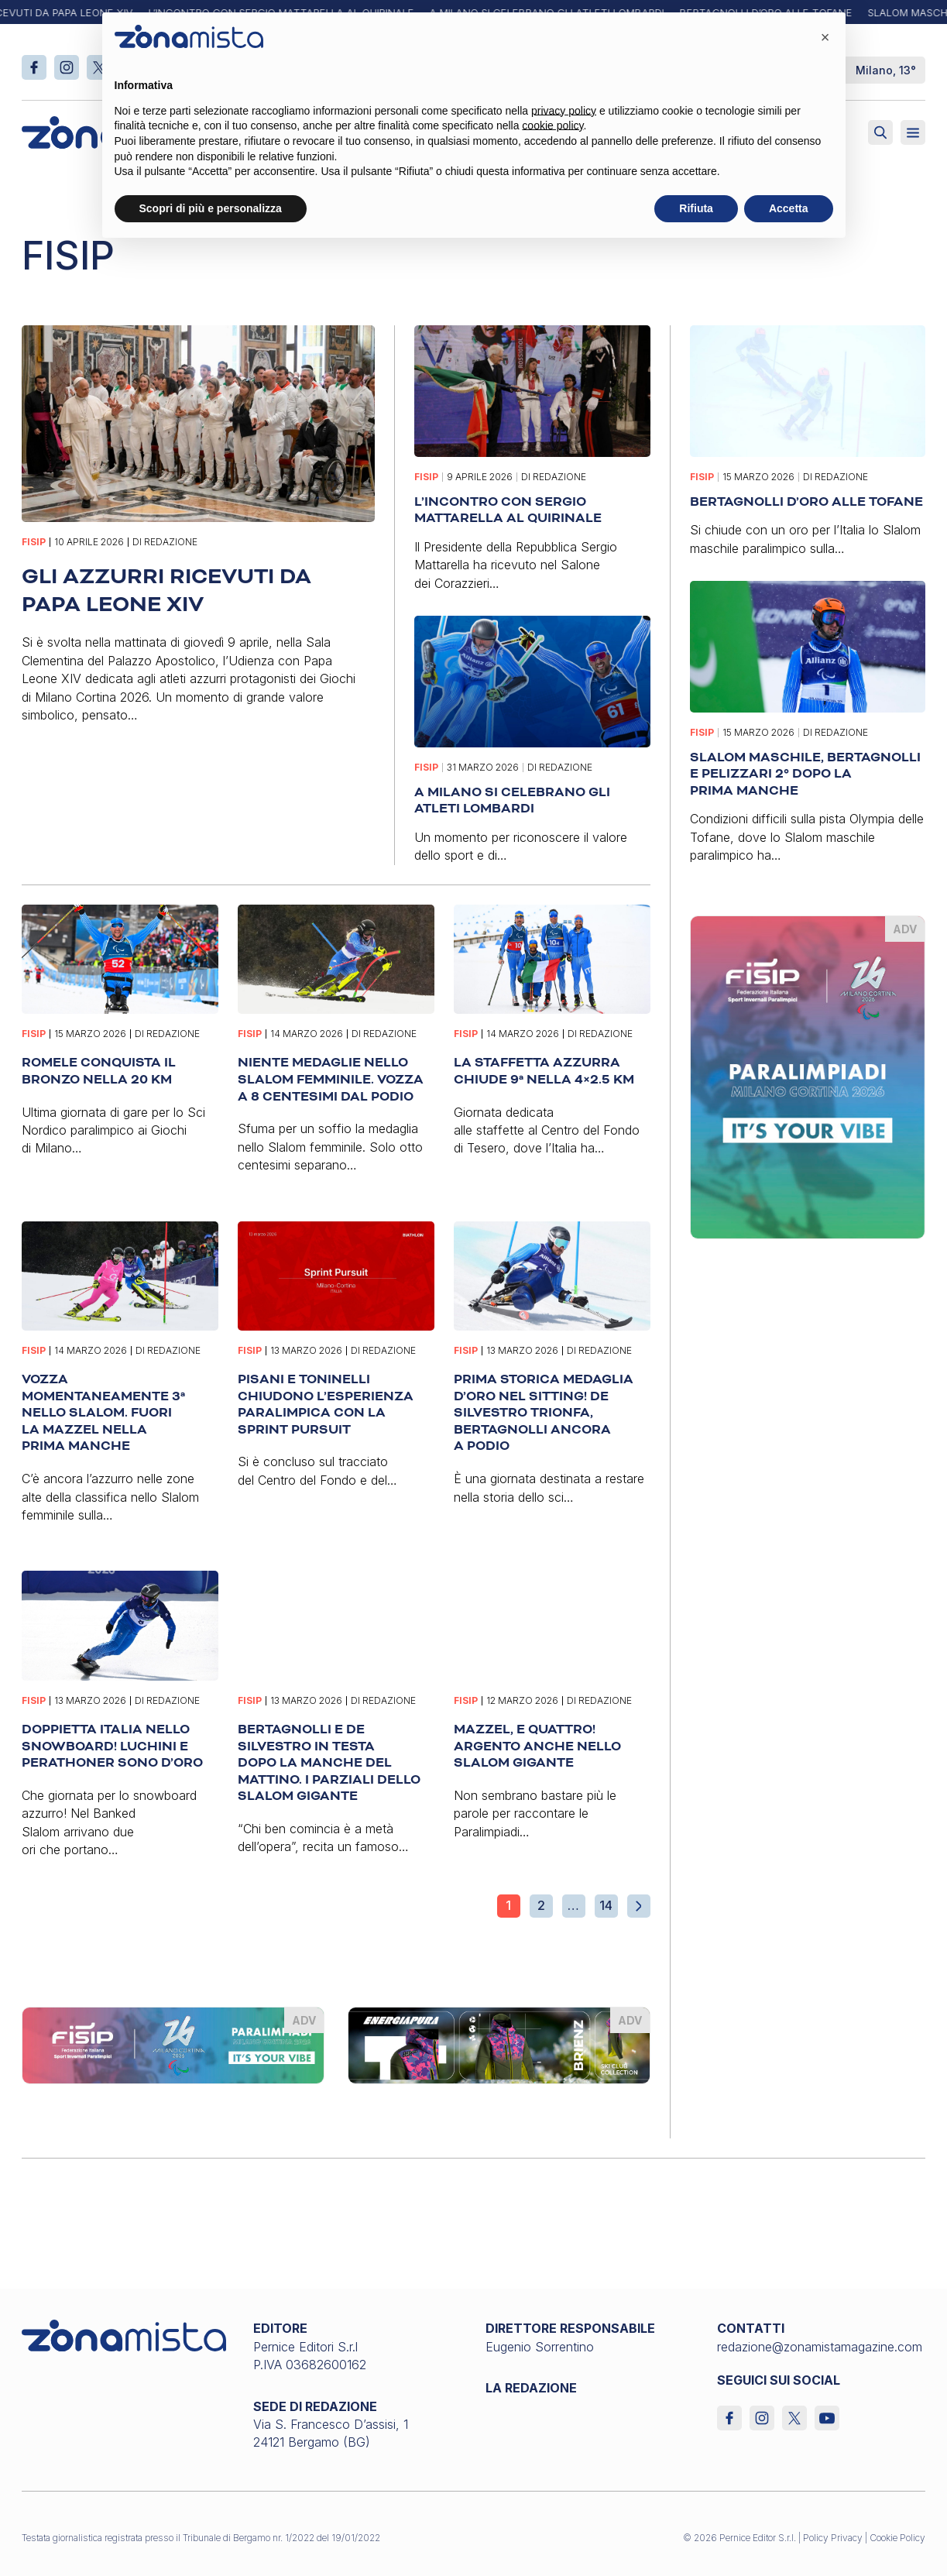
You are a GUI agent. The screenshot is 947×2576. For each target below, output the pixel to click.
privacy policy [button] (563, 111)
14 (605, 1905)
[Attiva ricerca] (880, 132)
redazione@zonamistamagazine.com (819, 2346)
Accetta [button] (788, 208)
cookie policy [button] (552, 125)
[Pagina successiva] (638, 1906)
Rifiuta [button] (696, 208)
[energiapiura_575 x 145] (499, 2044)
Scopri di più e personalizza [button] (210, 208)
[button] (825, 37)
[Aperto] (913, 132)
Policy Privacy (833, 2537)
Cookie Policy (897, 2537)
